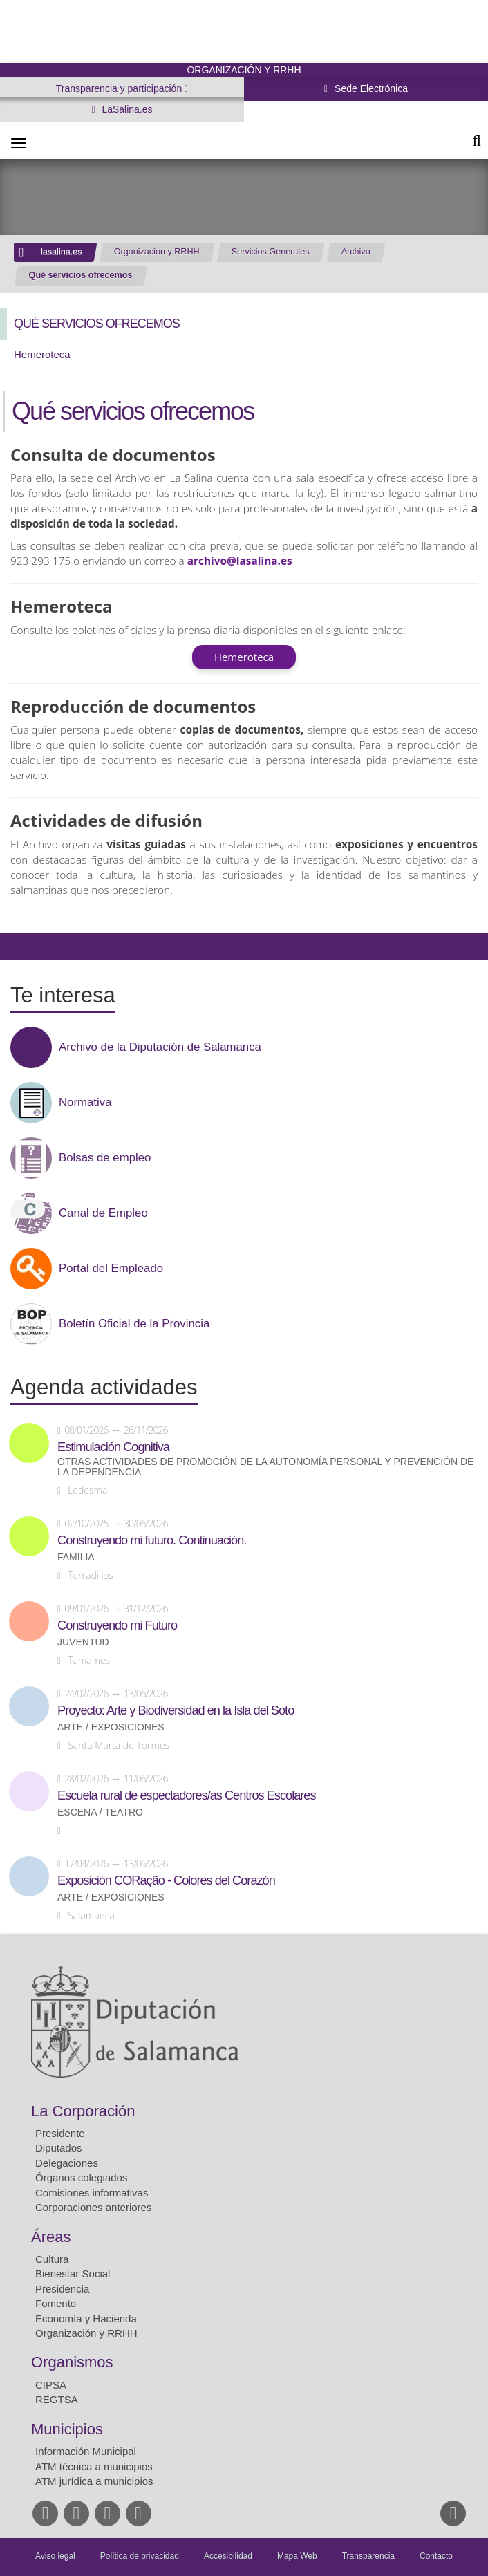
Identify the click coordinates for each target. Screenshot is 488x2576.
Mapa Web (297, 2556)
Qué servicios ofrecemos (81, 275)
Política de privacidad (139, 2556)
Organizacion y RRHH (157, 251)
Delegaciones (66, 2163)
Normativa (85, 1102)
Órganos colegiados (81, 2177)
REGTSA (56, 2399)
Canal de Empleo (103, 1213)
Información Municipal (85, 2451)
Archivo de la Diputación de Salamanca (160, 1047)
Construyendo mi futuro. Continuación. (151, 1540)
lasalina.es (61, 251)
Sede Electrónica (370, 88)
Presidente (60, 2133)
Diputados (58, 2148)
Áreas (51, 2237)
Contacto (436, 2556)
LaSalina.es (126, 109)
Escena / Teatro (100, 1812)
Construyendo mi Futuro (117, 1625)
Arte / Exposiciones (111, 1727)
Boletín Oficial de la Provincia (134, 1324)
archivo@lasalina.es (239, 561)
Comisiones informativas (91, 2193)
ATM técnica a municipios (94, 2466)
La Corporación (83, 2111)
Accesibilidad (228, 2556)
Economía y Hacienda (86, 2318)
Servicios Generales (271, 251)
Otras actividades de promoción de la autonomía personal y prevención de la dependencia (265, 1467)
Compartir (17, 946)
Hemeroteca (42, 354)
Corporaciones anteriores (93, 2207)
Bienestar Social (72, 2273)
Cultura (51, 2259)
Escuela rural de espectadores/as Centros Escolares (186, 1795)
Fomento (55, 2303)
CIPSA (50, 2385)
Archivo (355, 251)
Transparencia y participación (120, 88)
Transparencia (368, 2556)
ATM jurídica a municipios (94, 2481)
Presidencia (62, 2289)
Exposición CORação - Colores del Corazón (166, 1880)
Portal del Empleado (111, 1268)
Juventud (83, 1642)
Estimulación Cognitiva (113, 1447)
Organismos (72, 2362)
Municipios (67, 2429)
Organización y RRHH (86, 2333)
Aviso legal (55, 2556)
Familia (76, 1557)
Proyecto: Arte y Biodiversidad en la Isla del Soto (175, 1710)
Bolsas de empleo (105, 1158)
